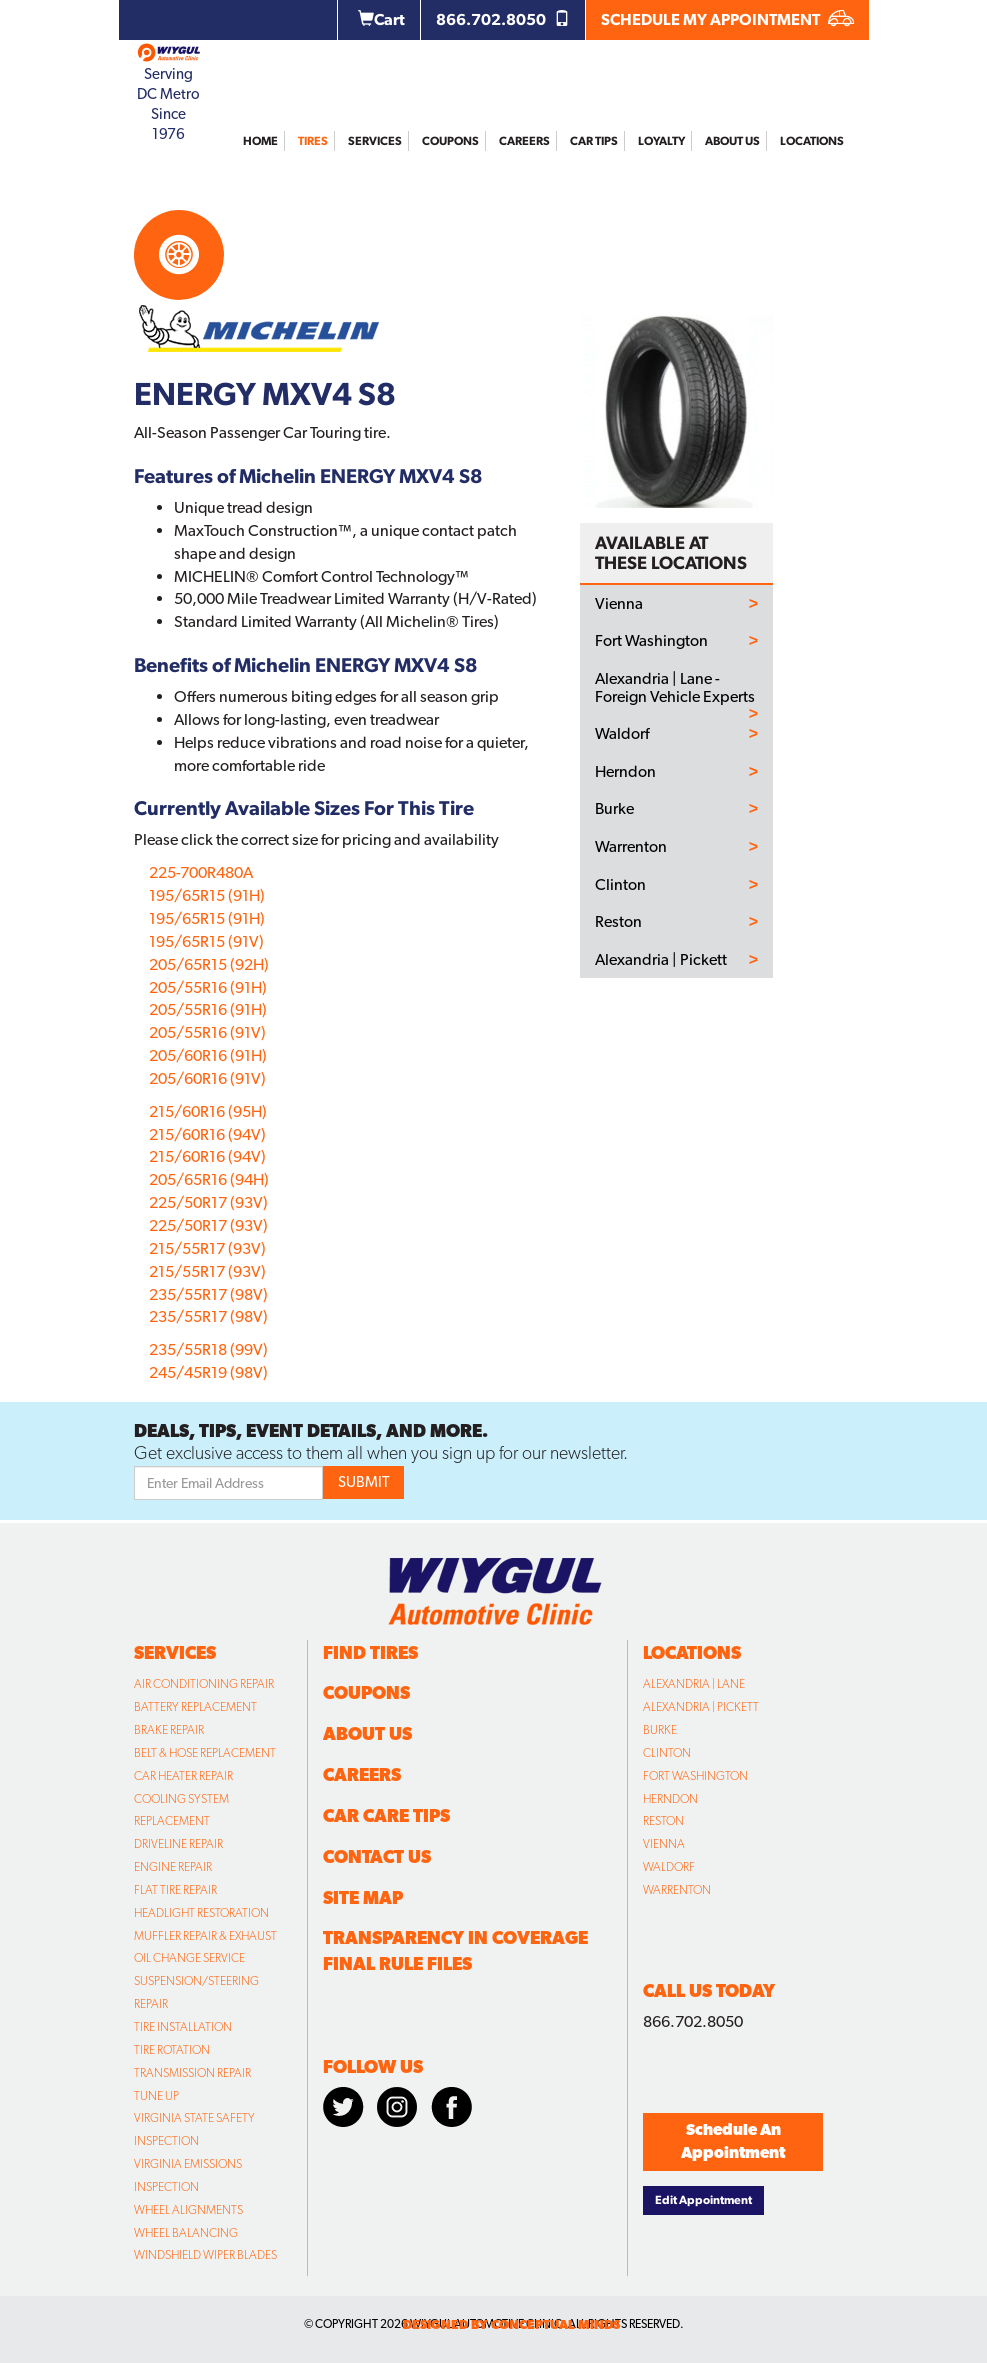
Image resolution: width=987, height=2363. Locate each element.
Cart (381, 19)
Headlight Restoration (201, 1913)
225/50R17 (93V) (208, 1202)
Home (260, 141)
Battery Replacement (195, 1707)
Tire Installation (183, 2027)
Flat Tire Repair (175, 1890)
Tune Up (156, 2096)
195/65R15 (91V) (206, 941)
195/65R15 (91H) (207, 895)
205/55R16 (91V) (207, 1032)
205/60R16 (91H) (208, 1055)
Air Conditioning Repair (204, 1684)
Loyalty (661, 141)
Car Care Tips (386, 1815)
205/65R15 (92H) (209, 964)
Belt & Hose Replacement (205, 1753)
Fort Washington (651, 641)
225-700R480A (201, 872)
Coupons (450, 141)
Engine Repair (173, 1867)
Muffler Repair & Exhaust (205, 1936)
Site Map (363, 1897)
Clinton (620, 885)
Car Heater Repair (183, 1776)
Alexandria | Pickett (661, 960)
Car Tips (594, 141)
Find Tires (370, 1652)
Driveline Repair (178, 1844)
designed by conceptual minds (511, 2324)
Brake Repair (169, 1730)
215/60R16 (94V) (207, 1134)
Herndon (625, 772)
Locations (812, 141)
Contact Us (377, 1856)
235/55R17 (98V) (208, 1294)
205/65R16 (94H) (209, 1179)
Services (375, 141)
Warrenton (631, 847)
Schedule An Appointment (733, 2141)
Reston (618, 922)
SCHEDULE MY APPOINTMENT (727, 19)
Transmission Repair (192, 2073)
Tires (313, 141)
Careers (524, 141)
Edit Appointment (703, 2200)
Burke (614, 809)
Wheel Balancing (186, 2233)
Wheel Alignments (188, 2210)
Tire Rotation (172, 2050)
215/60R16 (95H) (208, 1111)
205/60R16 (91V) (207, 1078)
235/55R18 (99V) (208, 1349)
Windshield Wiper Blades (205, 2255)
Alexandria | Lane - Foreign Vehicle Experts (675, 687)
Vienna (619, 604)
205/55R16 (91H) (208, 987)
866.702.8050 (503, 19)
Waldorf (622, 734)
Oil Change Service (189, 1958)
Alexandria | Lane (694, 1684)
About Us (732, 141)
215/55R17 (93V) (207, 1248)
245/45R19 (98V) (208, 1372)
